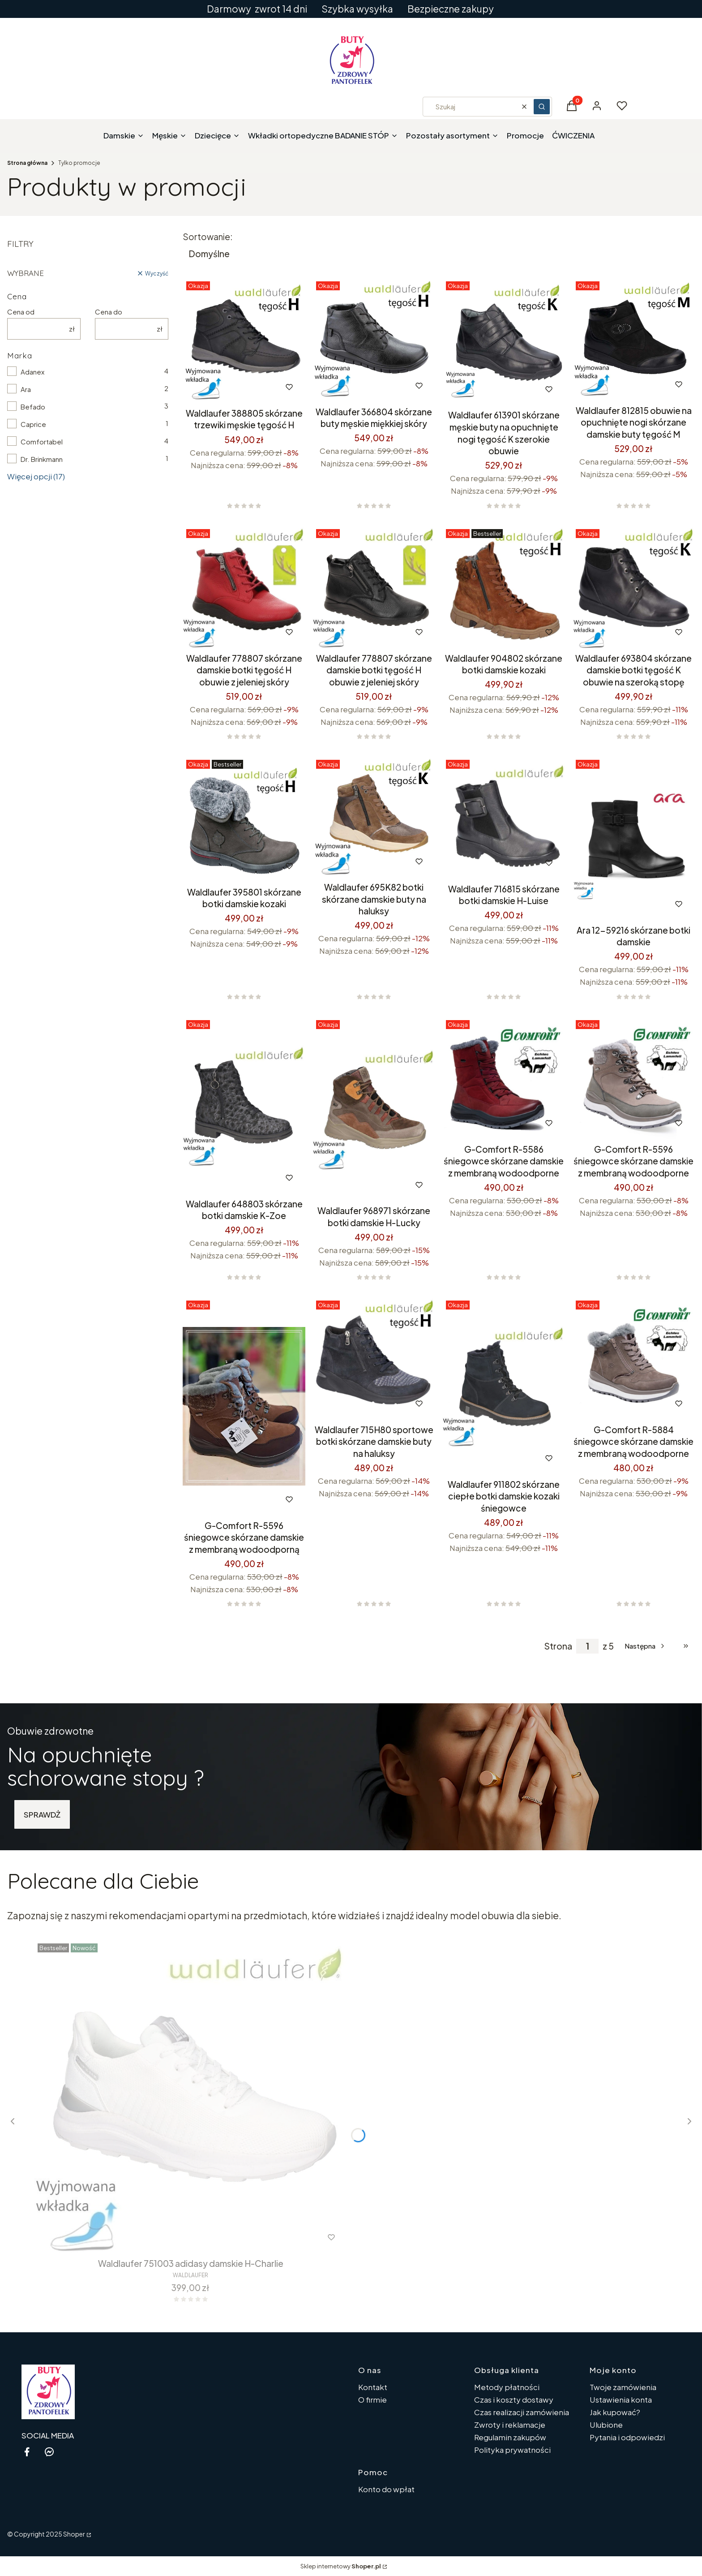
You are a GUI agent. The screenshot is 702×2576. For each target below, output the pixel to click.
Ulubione (606, 2425)
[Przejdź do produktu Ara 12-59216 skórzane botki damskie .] (633, 838)
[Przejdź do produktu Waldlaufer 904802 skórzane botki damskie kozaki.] (503, 587)
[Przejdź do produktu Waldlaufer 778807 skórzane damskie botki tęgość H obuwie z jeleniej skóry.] (244, 587)
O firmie (372, 2399)
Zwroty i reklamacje (509, 2425)
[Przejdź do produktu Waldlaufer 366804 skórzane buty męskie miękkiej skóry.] (373, 340)
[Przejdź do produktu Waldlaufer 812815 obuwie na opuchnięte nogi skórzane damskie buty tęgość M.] (633, 339)
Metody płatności (506, 2387)
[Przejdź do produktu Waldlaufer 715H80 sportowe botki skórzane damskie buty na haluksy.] (373, 1358)
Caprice (33, 424)
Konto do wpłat (386, 2489)
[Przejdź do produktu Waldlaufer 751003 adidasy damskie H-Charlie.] (190, 2096)
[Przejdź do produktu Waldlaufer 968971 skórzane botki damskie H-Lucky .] (373, 1109)
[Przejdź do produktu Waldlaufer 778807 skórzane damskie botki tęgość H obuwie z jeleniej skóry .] (373, 587)
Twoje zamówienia (623, 2387)
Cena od (20, 311)
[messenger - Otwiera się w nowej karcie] (49, 2451)
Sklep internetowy (340, 2566)
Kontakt (372, 2387)
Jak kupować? (615, 2412)
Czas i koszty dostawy (513, 2399)
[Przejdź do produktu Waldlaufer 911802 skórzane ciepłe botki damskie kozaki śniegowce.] (503, 1385)
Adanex (32, 371)
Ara (26, 389)
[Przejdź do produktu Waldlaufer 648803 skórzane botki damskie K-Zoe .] (244, 1105)
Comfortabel (42, 441)
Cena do (108, 311)
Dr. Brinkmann (42, 459)
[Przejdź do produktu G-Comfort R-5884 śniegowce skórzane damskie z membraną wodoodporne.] (633, 1358)
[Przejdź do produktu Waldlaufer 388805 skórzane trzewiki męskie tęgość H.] (244, 340)
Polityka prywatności (512, 2450)
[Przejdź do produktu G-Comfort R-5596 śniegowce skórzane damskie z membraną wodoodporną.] (244, 1406)
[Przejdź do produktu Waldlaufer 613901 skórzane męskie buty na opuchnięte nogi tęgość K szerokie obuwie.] (503, 341)
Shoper (74, 2534)
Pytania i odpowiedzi (627, 2437)
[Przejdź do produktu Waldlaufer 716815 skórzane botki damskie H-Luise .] (503, 817)
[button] (542, 106)
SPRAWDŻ (42, 1814)
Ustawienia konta (621, 2399)
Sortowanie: (207, 236)
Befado (33, 406)
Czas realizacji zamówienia (521, 2412)
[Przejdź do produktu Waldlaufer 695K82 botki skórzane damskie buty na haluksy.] (373, 817)
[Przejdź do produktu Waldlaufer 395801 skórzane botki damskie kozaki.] (244, 819)
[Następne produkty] (645, 1646)
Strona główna (27, 162)
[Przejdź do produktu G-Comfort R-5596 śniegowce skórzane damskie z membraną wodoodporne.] (633, 1078)
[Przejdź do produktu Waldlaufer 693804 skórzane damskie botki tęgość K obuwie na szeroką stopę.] (633, 587)
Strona (558, 1645)
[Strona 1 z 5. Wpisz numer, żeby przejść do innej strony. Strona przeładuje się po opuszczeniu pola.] (587, 1646)
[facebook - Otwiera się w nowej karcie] (26, 2451)
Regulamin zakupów (510, 2437)
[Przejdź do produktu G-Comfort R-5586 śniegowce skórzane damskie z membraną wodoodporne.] (503, 1078)
